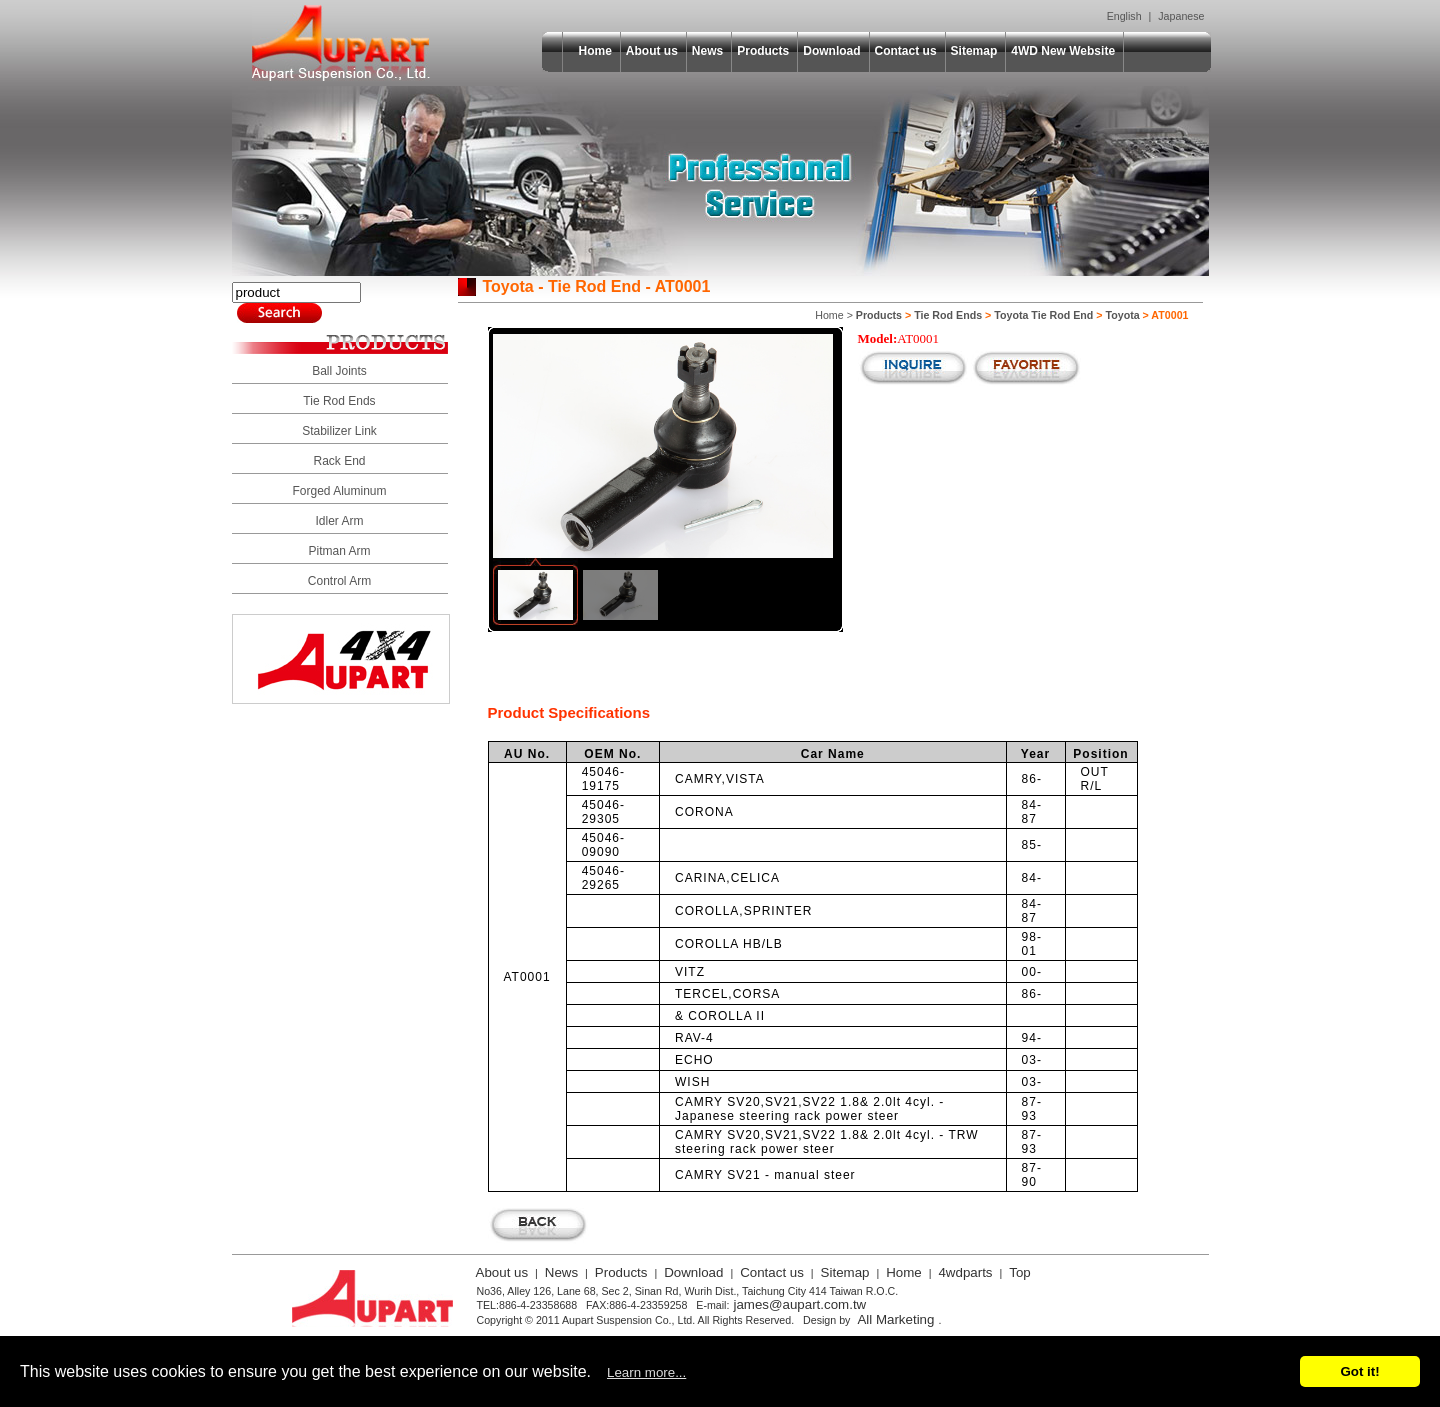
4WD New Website (1063, 51)
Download (831, 51)
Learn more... (646, 1372)
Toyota (1122, 315)
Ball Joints (339, 371)
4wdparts (965, 1272)
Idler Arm (339, 521)
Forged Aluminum (339, 491)
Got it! (1359, 1371)
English (1124, 16)
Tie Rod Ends (339, 401)
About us (652, 51)
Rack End (339, 461)
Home (595, 51)
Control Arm (339, 581)
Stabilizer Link (339, 431)
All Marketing (895, 1319)
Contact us (906, 51)
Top (1020, 1272)
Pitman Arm (339, 551)
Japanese (1181, 16)
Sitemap (974, 51)
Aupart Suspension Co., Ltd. (341, 43)
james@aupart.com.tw (799, 1304)
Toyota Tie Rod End (1043, 315)
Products (763, 51)
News (707, 51)
